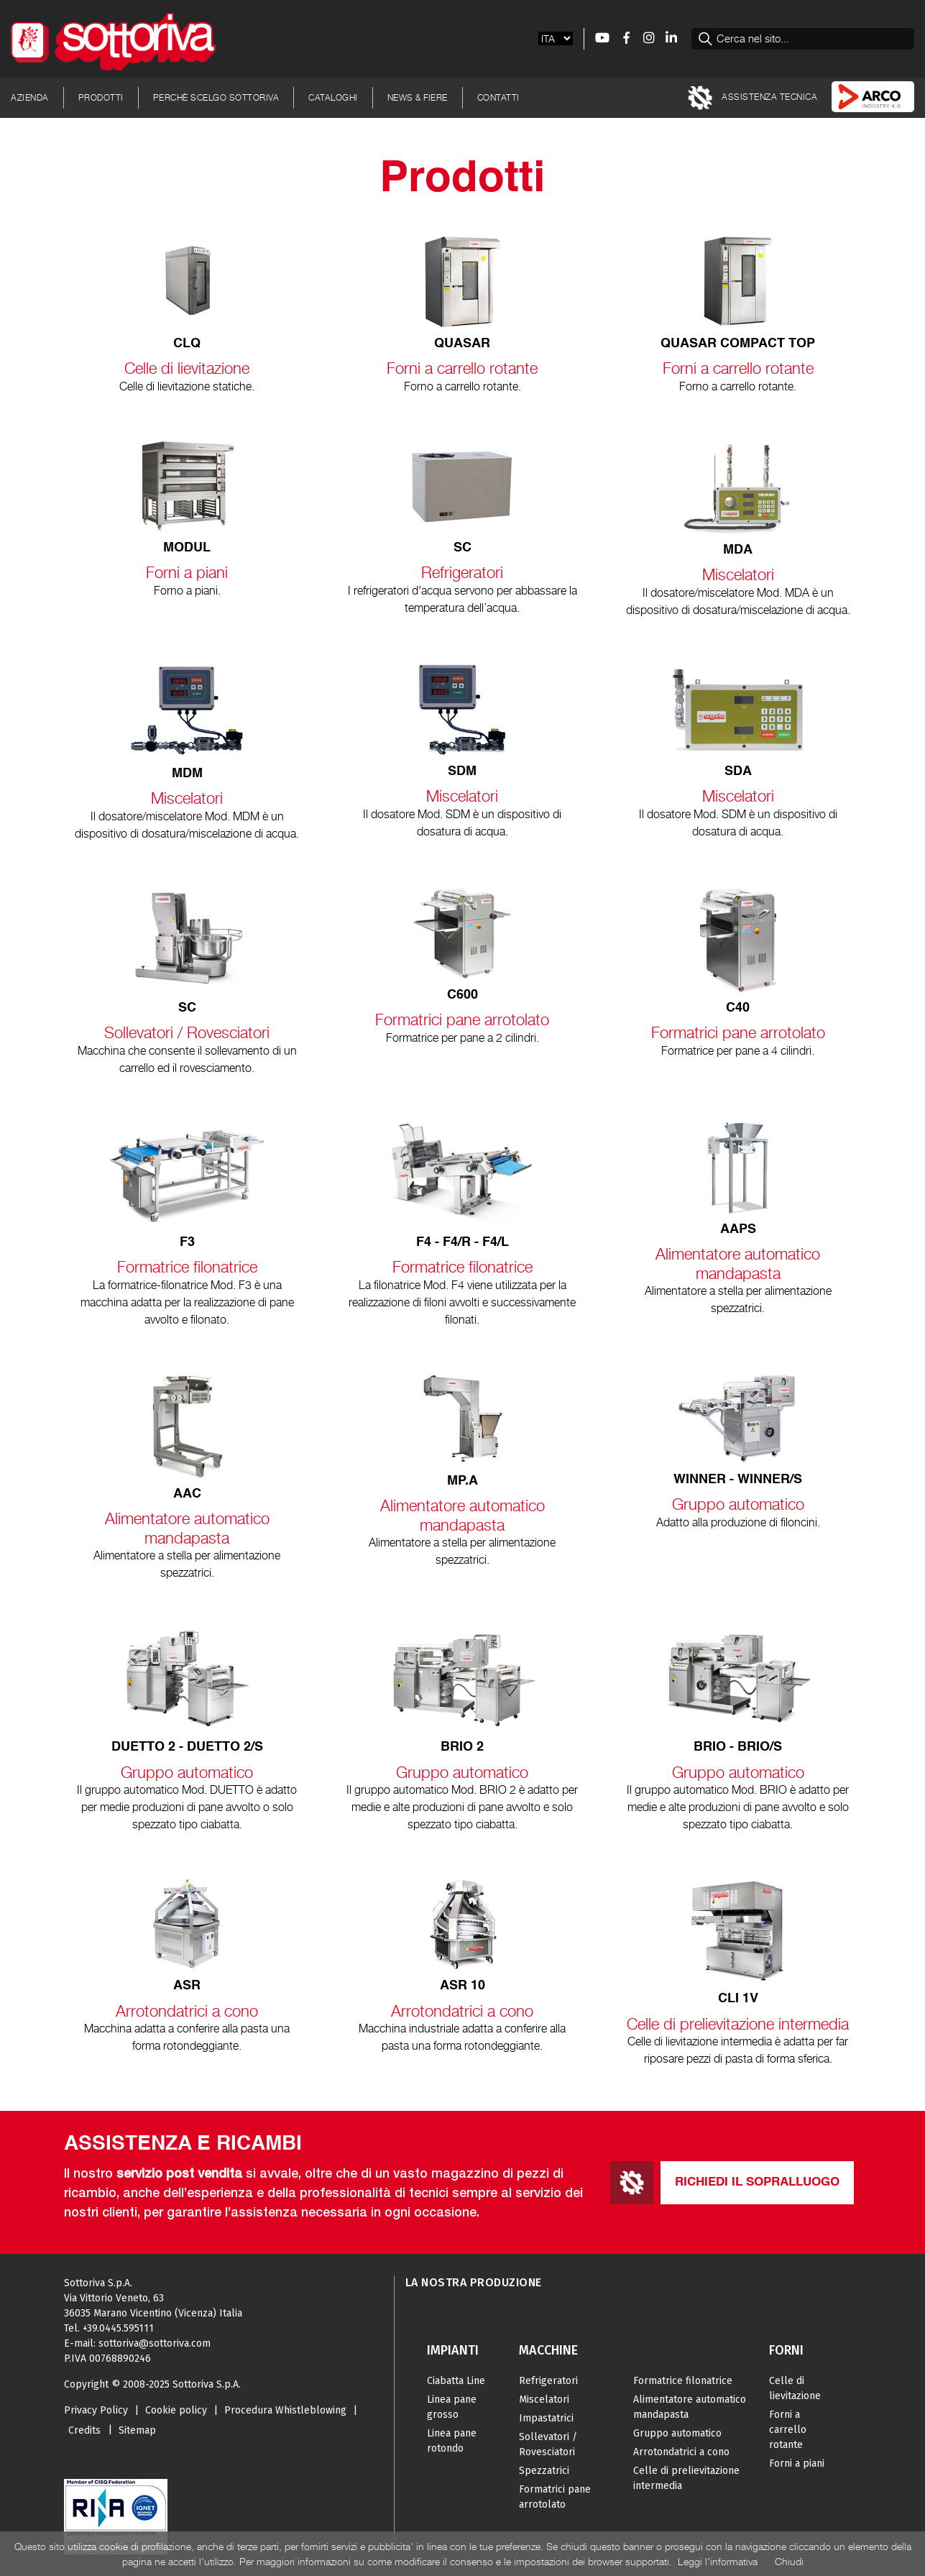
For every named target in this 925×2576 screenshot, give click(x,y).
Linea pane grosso (452, 2407)
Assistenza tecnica (753, 98)
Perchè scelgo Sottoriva (216, 97)
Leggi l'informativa (718, 2561)
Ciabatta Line (456, 2381)
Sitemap (137, 2430)
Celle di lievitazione (795, 2388)
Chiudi (789, 2561)
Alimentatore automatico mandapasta (689, 2407)
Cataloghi (333, 97)
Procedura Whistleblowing (285, 2410)
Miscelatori (544, 2399)
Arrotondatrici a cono (681, 2452)
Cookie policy (176, 2410)
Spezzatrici (544, 2471)
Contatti (498, 97)
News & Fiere (417, 97)
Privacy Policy (96, 2410)
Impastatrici (546, 2418)
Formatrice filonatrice (682, 2381)
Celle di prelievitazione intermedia (686, 2478)
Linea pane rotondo (452, 2440)
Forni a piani (796, 2463)
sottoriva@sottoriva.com (154, 2343)
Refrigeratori (548, 2381)
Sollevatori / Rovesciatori (548, 2444)
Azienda (30, 97)
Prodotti (101, 97)
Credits (84, 2430)
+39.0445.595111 (118, 2328)
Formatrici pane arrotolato (555, 2497)
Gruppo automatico (677, 2433)
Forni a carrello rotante (787, 2429)
